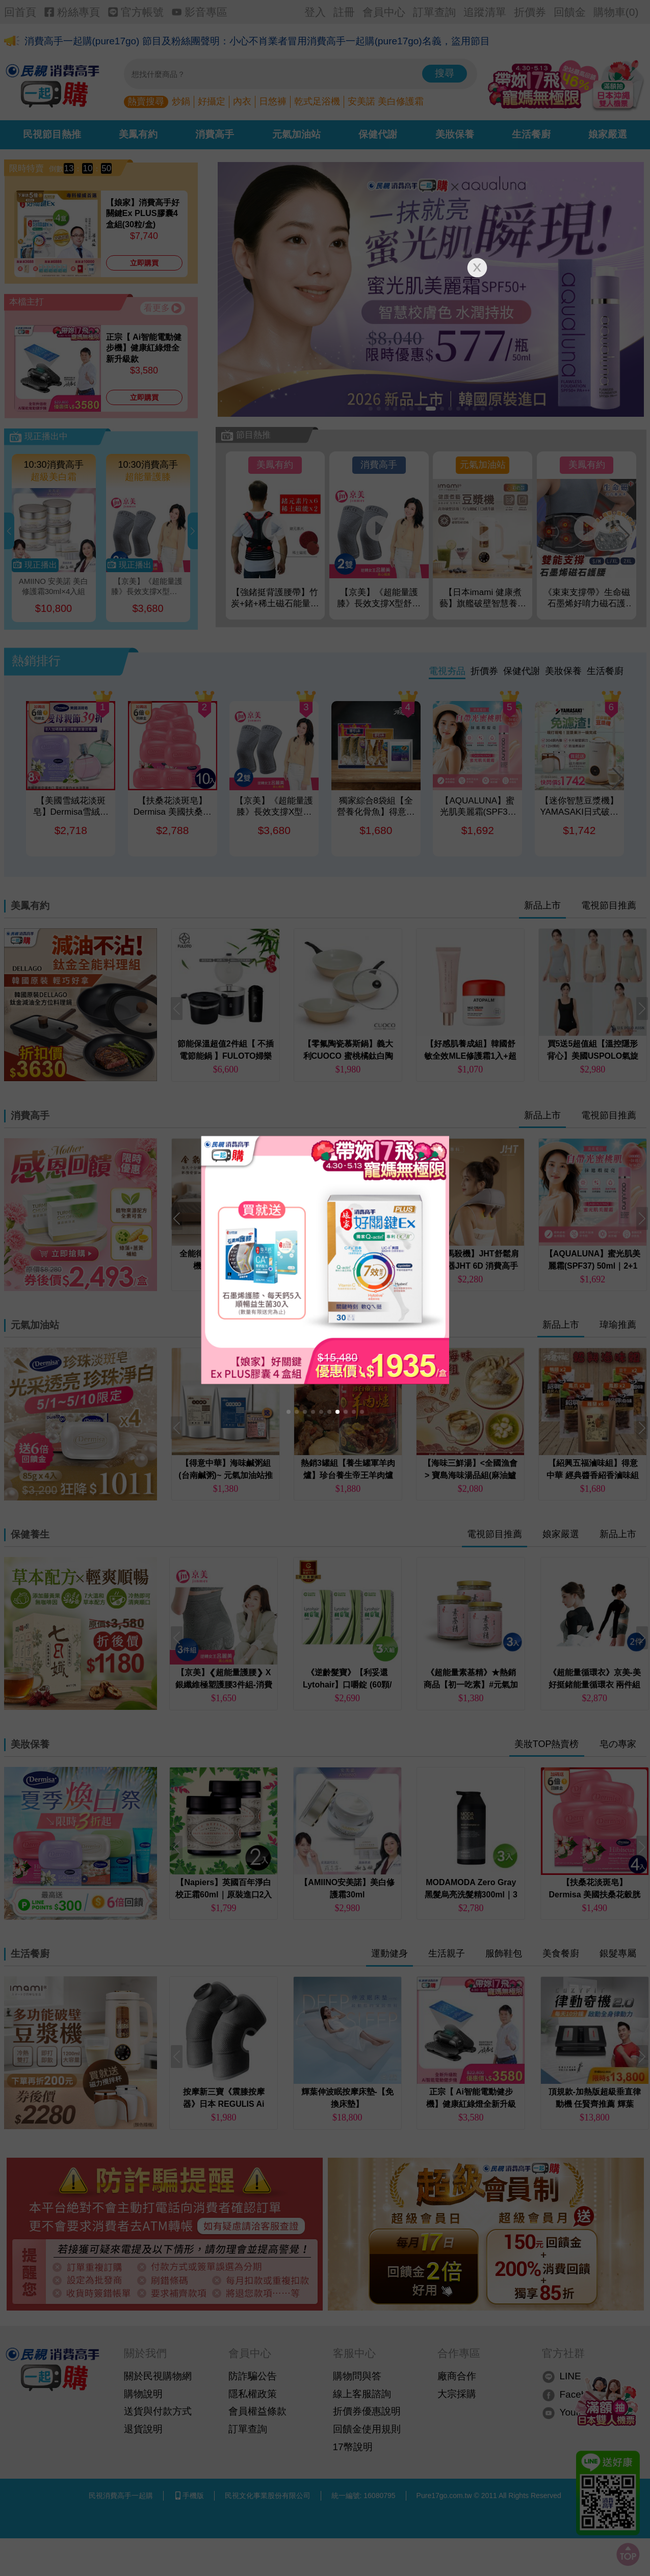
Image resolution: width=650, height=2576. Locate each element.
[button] (289, 1412)
